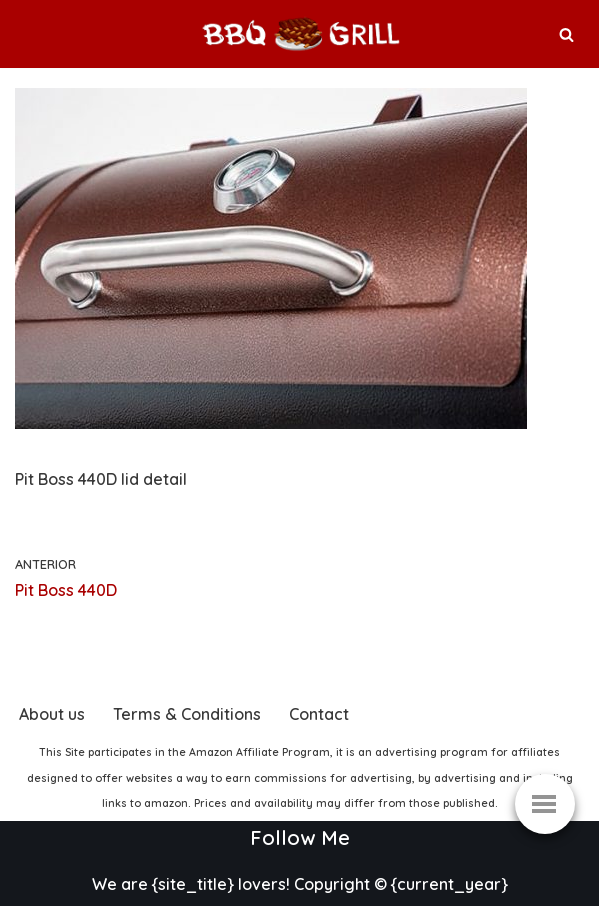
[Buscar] (566, 34)
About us (52, 714)
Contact (319, 714)
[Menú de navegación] (545, 804)
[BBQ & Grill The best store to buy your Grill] (300, 34)
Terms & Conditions (187, 714)
